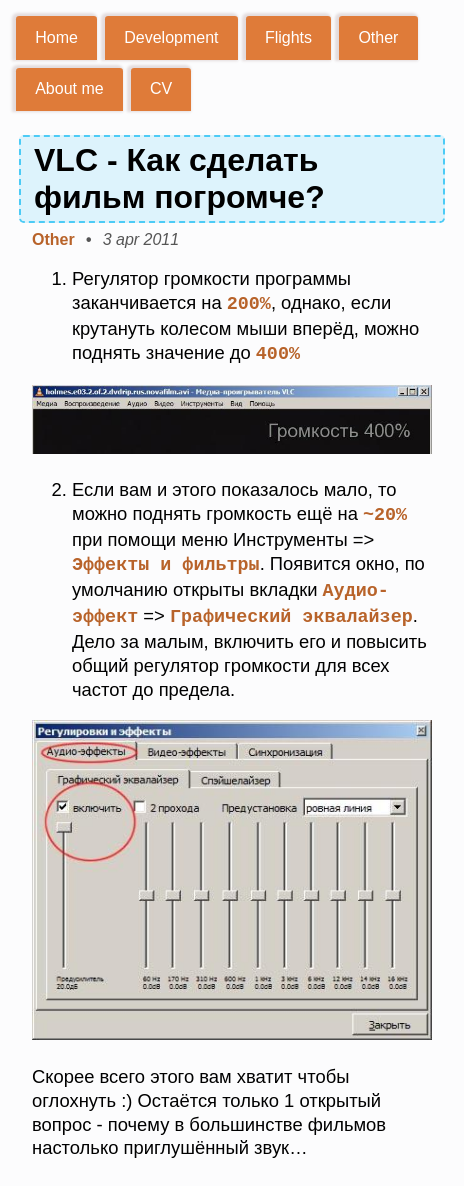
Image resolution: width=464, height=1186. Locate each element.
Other (378, 37)
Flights (288, 37)
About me (69, 88)
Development (171, 37)
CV (161, 88)
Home (56, 37)
